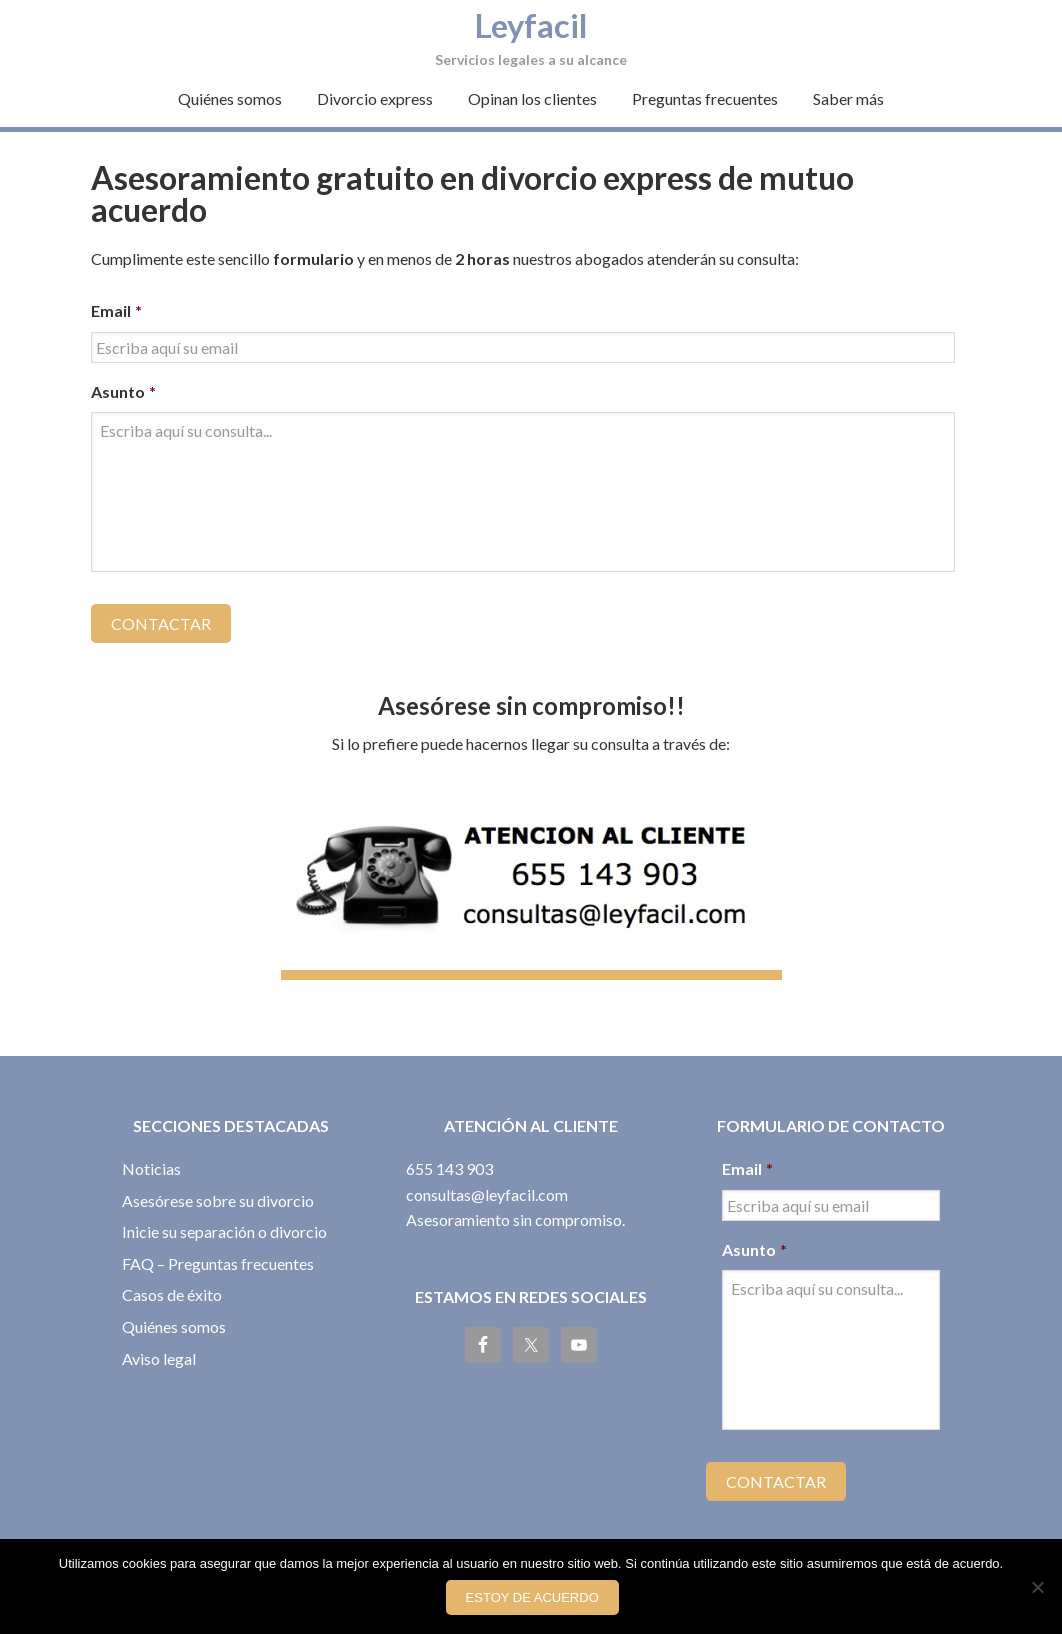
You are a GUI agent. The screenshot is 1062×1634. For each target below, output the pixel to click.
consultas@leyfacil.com (487, 1181)
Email (116, 310)
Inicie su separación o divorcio (224, 1219)
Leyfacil (531, 23)
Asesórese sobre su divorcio (218, 1187)
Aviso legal (159, 1345)
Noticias (151, 1156)
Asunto (123, 391)
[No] (1037, 1589)
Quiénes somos (174, 1314)
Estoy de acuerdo (535, 1601)
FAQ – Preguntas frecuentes (218, 1251)
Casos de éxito (172, 1282)
